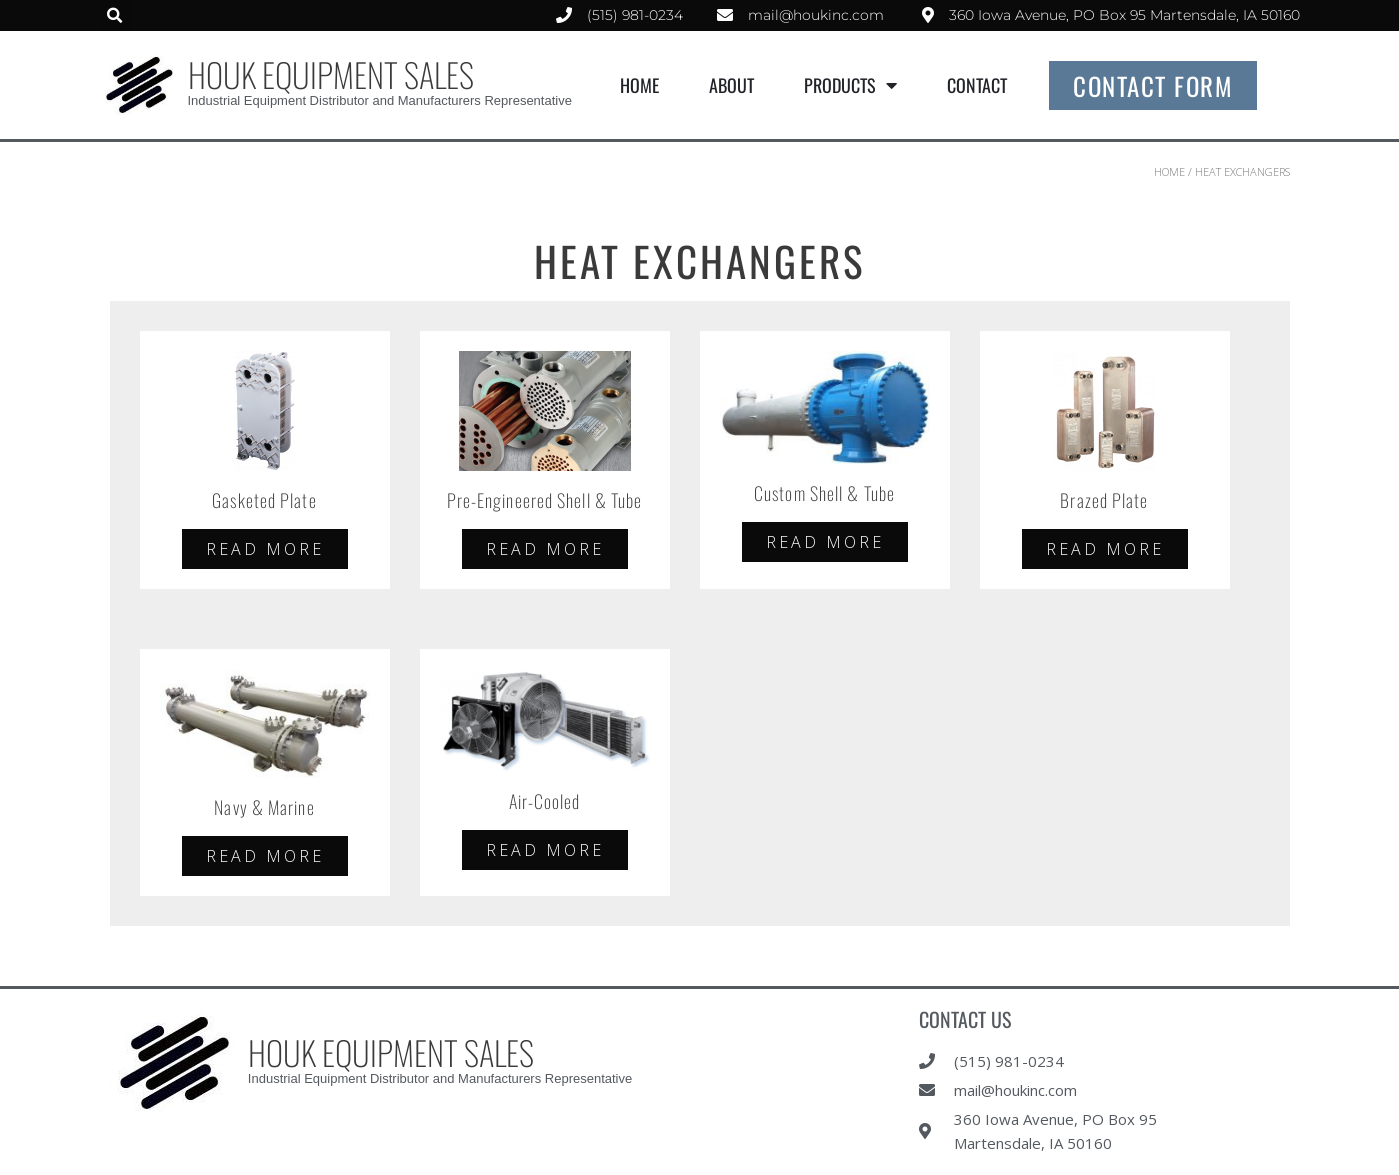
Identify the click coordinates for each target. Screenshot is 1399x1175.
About (731, 85)
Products (850, 85)
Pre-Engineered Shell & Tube (545, 500)
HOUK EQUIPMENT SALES (331, 74)
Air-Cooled (545, 801)
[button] (115, 15)
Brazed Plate (1104, 500)
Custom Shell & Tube (824, 493)
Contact (977, 85)
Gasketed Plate (264, 500)
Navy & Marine (264, 807)
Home (639, 85)
